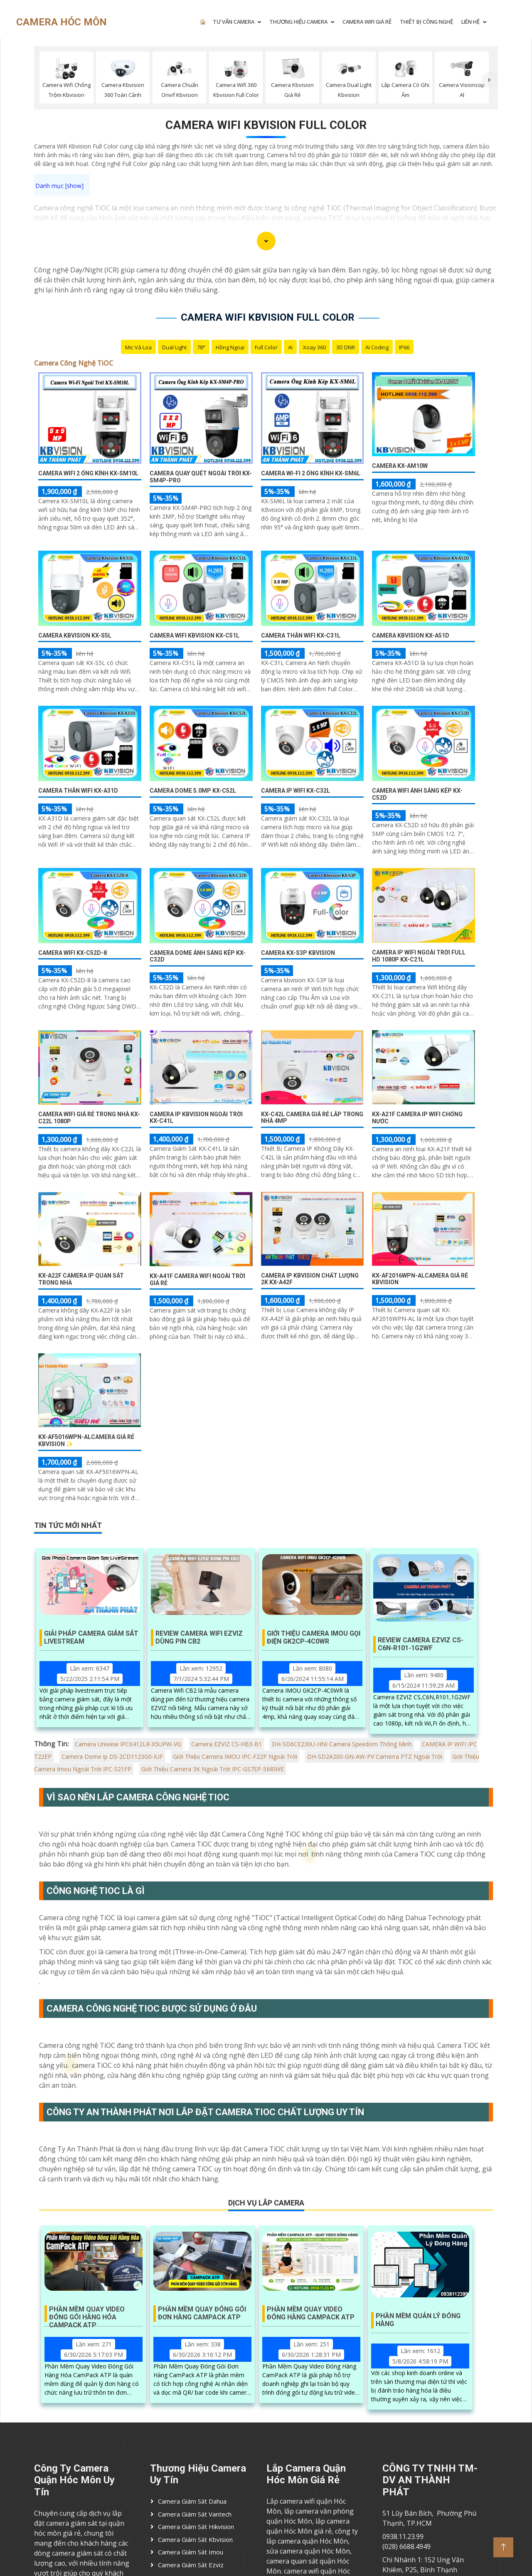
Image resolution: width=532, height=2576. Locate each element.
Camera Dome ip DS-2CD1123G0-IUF (112, 1756)
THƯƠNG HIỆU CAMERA (298, 21)
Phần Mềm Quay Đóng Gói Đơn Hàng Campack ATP (202, 2313)
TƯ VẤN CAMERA (233, 21)
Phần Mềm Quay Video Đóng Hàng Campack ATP (311, 2313)
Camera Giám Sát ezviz (191, 2565)
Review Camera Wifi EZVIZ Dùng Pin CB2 (199, 1637)
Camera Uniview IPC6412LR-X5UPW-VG (128, 1744)
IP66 (404, 347)
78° (201, 347)
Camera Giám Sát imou (190, 2552)
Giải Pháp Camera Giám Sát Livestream (91, 1637)
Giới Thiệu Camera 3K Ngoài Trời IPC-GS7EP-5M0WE (212, 1769)
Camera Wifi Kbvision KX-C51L (194, 635)
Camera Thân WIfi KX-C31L (300, 635)
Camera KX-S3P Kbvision (298, 952)
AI (290, 347)
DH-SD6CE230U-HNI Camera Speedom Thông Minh (342, 1744)
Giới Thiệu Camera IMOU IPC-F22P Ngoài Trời (235, 1756)
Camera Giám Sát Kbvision (195, 2539)
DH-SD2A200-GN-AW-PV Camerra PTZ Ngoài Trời (374, 1756)
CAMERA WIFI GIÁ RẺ (367, 21)
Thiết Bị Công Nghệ (426, 21)
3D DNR (345, 347)
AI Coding (377, 347)
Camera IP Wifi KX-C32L (295, 790)
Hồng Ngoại (230, 347)
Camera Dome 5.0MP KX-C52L (193, 790)
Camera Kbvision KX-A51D (410, 635)
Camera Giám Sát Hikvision (196, 2526)
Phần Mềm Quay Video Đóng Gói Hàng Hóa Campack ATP (87, 2313)
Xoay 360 (314, 347)
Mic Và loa (138, 347)
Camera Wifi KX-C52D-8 (72, 952)
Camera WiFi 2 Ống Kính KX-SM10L (88, 473)
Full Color (266, 347)
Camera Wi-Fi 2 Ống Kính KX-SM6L (310, 473)
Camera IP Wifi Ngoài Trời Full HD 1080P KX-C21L (419, 956)
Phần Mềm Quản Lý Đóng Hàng (418, 2320)
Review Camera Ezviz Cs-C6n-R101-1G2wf (420, 1644)
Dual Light (174, 347)
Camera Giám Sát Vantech (195, 2514)
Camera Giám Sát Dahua (192, 2501)
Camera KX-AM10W (400, 465)
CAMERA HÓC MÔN (61, 22)
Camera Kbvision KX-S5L (74, 635)
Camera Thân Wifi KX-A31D (78, 790)
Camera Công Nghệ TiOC (73, 363)
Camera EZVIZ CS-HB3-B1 (226, 1744)
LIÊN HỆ (470, 21)
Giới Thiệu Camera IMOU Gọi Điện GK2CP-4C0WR (313, 1637)
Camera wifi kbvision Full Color (266, 125)
